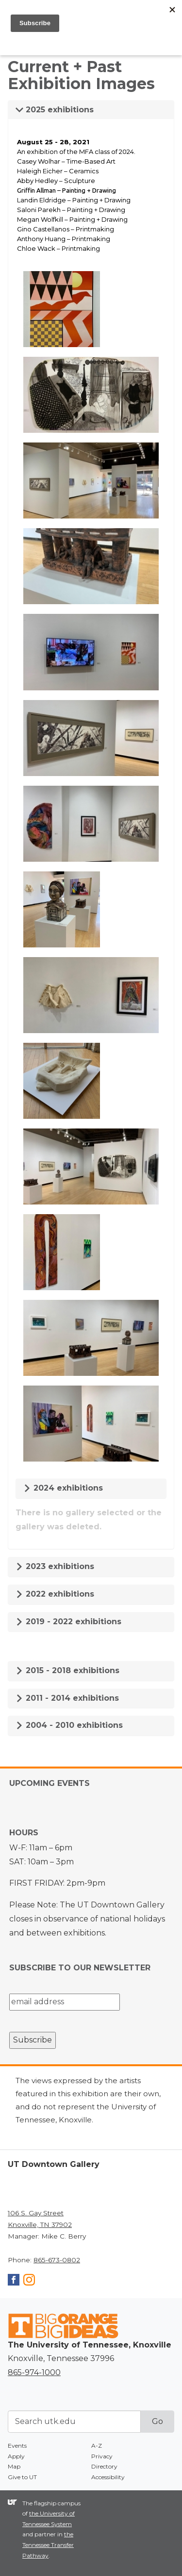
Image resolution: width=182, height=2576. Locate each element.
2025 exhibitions (55, 109)
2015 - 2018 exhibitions (67, 1670)
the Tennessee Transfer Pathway (48, 2544)
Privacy (102, 2456)
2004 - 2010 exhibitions (69, 1725)
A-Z (96, 2445)
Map (14, 2466)
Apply (16, 2456)
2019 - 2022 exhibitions (68, 1621)
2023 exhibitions (55, 1566)
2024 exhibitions (63, 1488)
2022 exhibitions (55, 1594)
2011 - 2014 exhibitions (67, 1698)
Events (17, 2445)
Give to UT (22, 2477)
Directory (104, 2466)
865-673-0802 (56, 2260)
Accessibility (108, 2477)
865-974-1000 (34, 2372)
